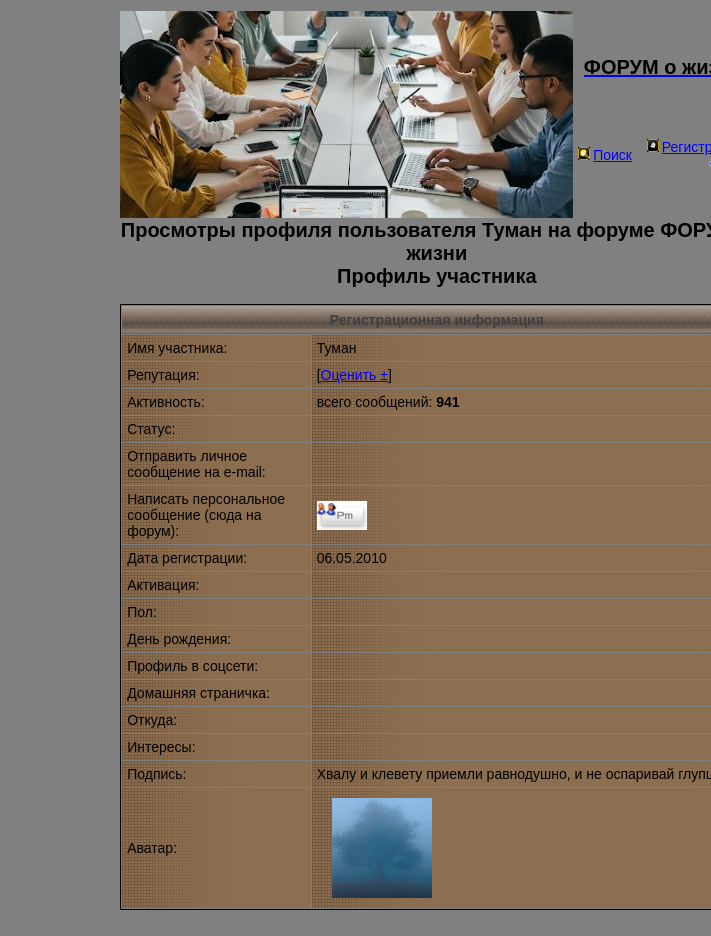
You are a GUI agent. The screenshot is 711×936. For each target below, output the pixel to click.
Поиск (605, 155)
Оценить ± (354, 375)
